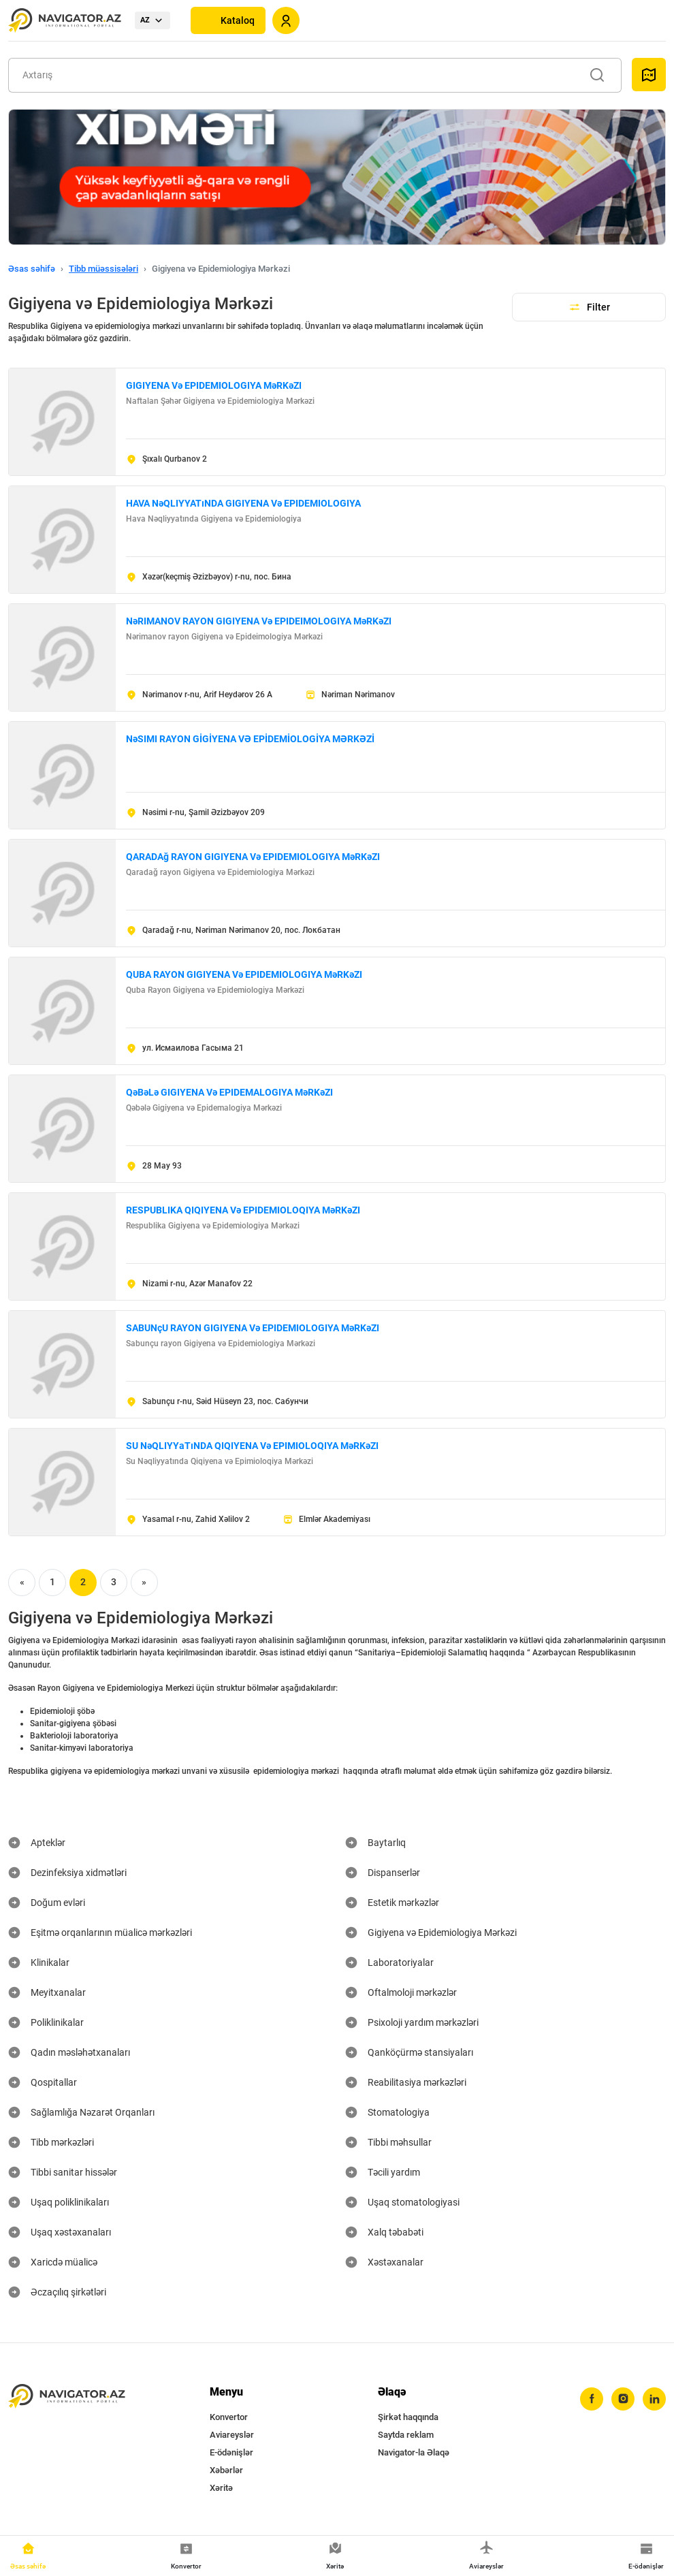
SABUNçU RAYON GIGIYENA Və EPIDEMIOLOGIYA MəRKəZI (252, 1327)
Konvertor (229, 2417)
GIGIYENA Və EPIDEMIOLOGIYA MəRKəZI (214, 385)
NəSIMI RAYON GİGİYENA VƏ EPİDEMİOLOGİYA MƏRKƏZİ (250, 738)
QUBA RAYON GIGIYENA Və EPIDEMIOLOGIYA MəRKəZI (244, 974)
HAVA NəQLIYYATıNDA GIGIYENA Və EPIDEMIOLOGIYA (243, 503)
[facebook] (591, 2399)
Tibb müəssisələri (103, 269)
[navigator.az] (66, 2396)
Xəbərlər (226, 2470)
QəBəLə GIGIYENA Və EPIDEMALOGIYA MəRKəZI (229, 1092)
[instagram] (623, 2399)
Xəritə (221, 2488)
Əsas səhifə (31, 269)
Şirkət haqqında (408, 2417)
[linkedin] (654, 2399)
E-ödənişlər (231, 2452)
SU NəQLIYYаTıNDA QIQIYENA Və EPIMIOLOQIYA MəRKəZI (252, 1445)
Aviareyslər (232, 2435)
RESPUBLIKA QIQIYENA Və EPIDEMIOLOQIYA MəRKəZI (243, 1210)
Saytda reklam (406, 2435)
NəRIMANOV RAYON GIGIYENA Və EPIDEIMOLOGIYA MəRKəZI (258, 621)
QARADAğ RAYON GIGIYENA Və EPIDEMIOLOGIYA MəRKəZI (253, 856)
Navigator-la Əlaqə (413, 2452)
